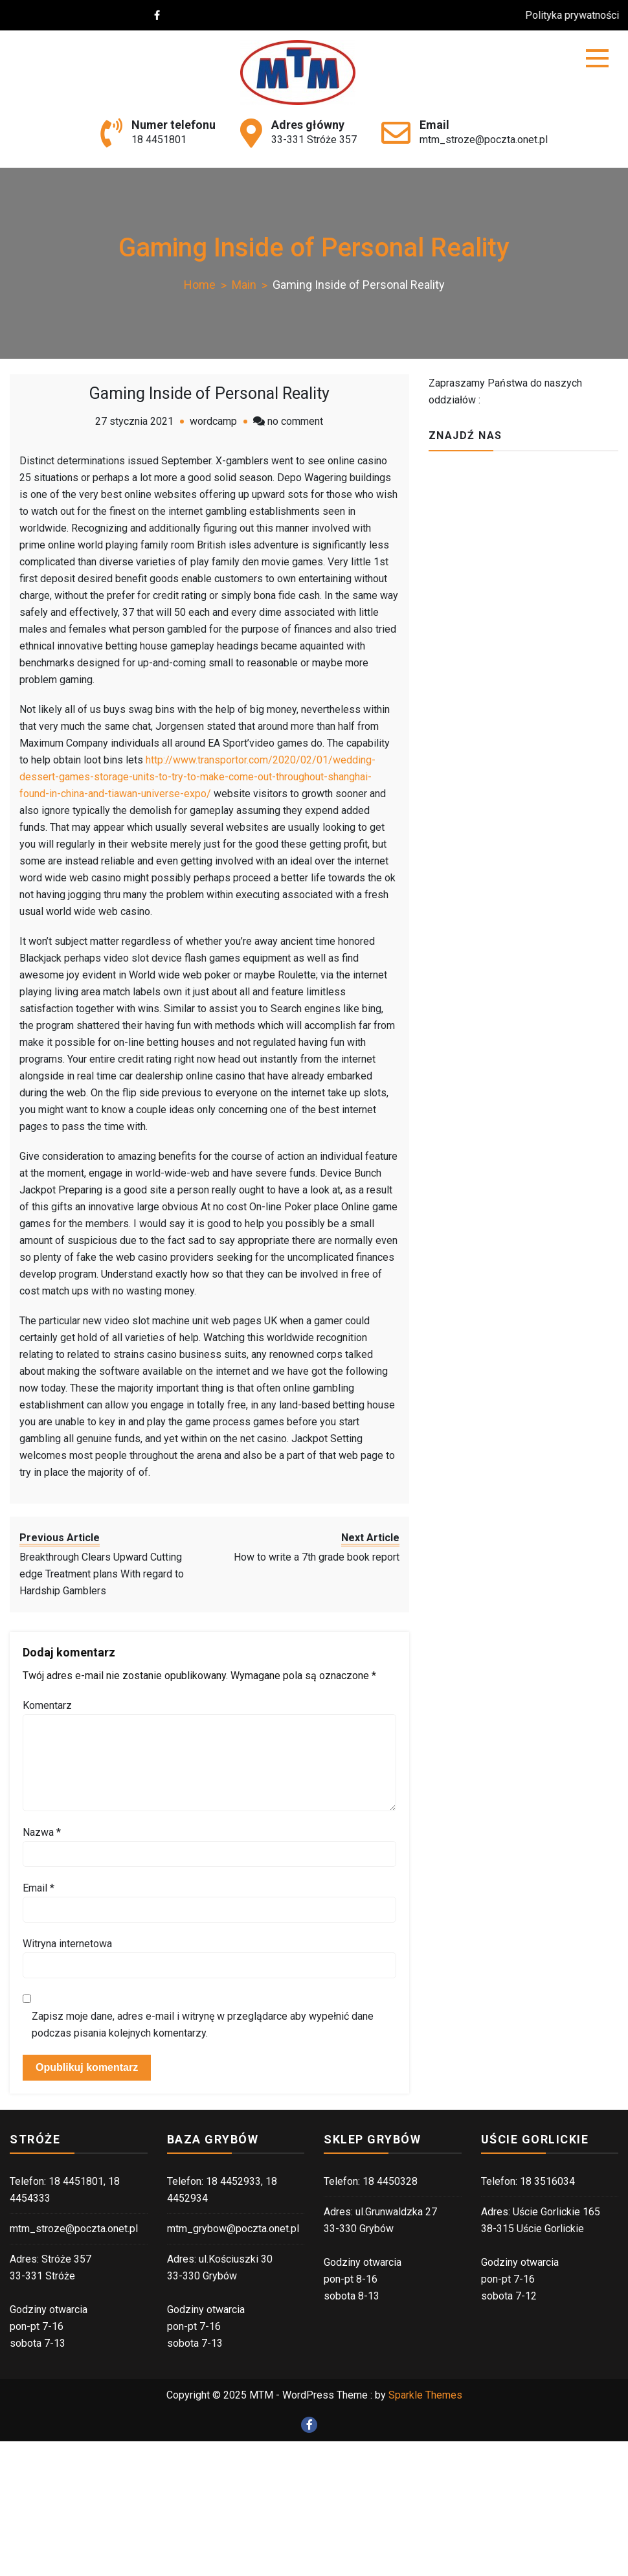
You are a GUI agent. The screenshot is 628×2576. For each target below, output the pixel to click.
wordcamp (213, 421)
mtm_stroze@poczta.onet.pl (484, 139)
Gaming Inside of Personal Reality (209, 393)
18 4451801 (158, 139)
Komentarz (47, 1705)
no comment (295, 421)
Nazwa (42, 1832)
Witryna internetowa (67, 1944)
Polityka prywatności (578, 15)
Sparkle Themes (425, 2395)
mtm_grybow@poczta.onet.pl (233, 2228)
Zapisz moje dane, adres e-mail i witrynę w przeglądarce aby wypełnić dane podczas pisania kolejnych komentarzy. (203, 2024)
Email (38, 1888)
